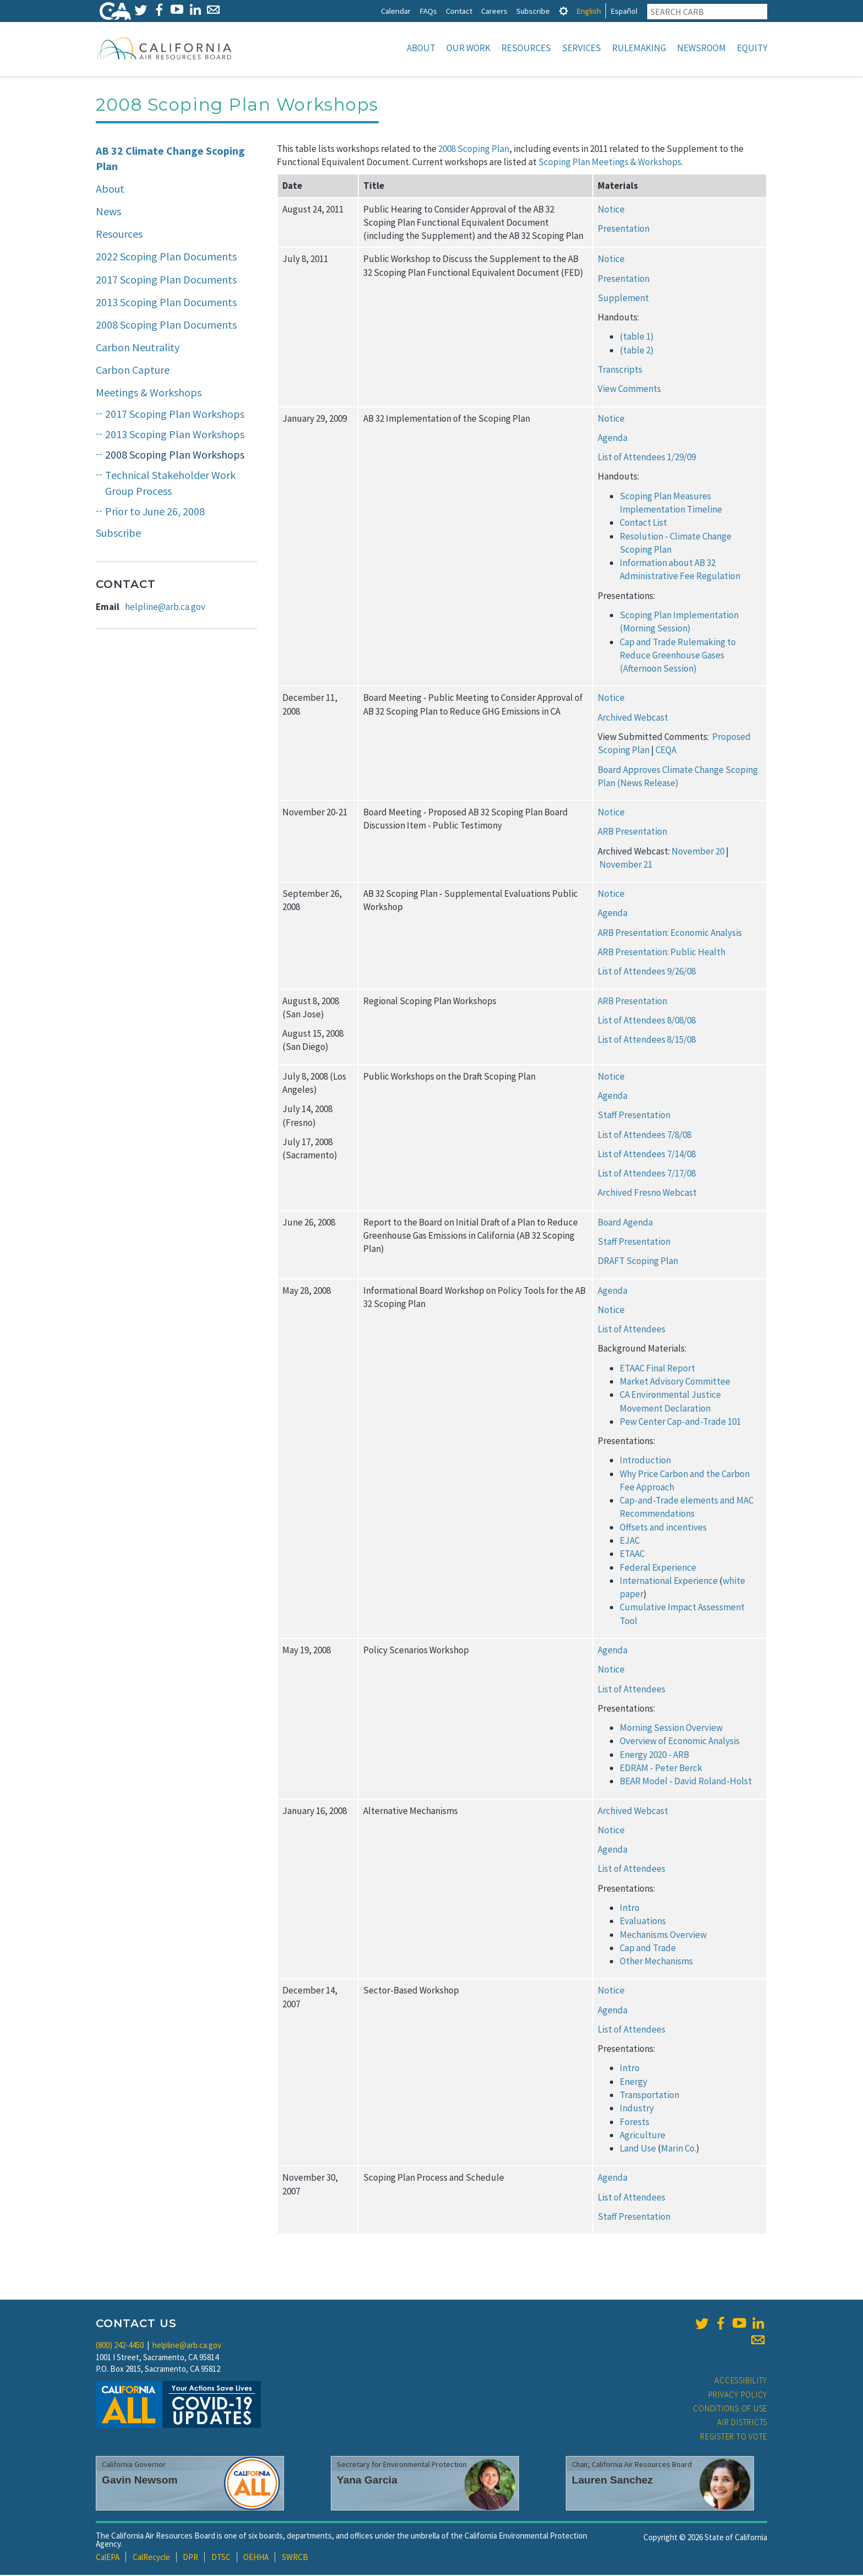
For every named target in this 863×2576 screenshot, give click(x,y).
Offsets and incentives (663, 1528)
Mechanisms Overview (663, 1936)
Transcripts (620, 370)
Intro (630, 1909)
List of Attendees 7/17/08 (647, 1174)
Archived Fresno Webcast (647, 1194)
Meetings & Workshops (148, 393)
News (108, 212)
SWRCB (295, 2558)
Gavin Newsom (140, 2481)
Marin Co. (678, 2149)
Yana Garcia (367, 2481)
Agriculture (642, 2136)
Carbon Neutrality (137, 348)
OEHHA (256, 2558)
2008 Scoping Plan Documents (166, 326)
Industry (637, 2109)
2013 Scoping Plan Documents (166, 303)
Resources (526, 48)
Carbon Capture (133, 371)
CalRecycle (151, 2558)
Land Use (638, 2149)
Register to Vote (733, 2437)
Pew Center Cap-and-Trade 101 (680, 1423)
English (588, 11)
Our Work (468, 48)
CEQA (666, 751)
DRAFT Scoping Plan (638, 1262)
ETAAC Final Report (657, 1369)
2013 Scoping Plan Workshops (174, 435)
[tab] (564, 10)
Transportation (649, 2096)
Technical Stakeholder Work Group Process (170, 484)
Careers (494, 11)
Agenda (612, 439)
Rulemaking (639, 48)
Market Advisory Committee (675, 1382)
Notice (611, 210)
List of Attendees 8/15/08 (647, 1040)
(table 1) (637, 337)
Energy (633, 2083)
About (421, 48)
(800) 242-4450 (120, 2346)
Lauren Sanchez (612, 2481)
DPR (190, 2558)
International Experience (669, 1582)
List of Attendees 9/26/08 (647, 972)
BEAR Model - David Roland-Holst (686, 1782)
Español (623, 11)
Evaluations (643, 1922)
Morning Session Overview (671, 1729)
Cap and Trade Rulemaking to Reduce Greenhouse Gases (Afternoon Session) (678, 656)
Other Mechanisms (656, 1962)
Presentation (623, 230)
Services (581, 48)
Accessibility (740, 2381)
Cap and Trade (648, 1949)
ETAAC (632, 1555)
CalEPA (107, 2558)
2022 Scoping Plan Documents (166, 257)
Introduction (645, 1461)
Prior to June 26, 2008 (155, 512)
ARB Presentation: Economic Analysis (670, 934)
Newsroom (701, 48)
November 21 (625, 865)
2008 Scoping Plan (473, 150)
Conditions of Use (730, 2409)
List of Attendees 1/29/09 (647, 458)
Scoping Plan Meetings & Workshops (609, 163)
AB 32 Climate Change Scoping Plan (170, 160)
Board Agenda (625, 1223)
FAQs (428, 11)
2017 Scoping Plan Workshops (174, 415)
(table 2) (637, 351)
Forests (634, 2123)
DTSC (221, 2558)
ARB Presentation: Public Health (661, 953)
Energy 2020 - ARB (654, 1756)
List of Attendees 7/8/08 (644, 1136)
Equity (752, 48)
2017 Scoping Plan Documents (166, 280)
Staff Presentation (634, 1116)
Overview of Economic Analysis (680, 1742)
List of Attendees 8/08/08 (647, 1021)
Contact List (643, 524)
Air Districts (742, 2423)
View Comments (629, 390)
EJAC (630, 1541)
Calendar (396, 11)
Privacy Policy (738, 2395)
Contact (459, 11)
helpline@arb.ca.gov (165, 608)
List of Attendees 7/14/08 (647, 1155)
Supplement (623, 299)
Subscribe (533, 11)
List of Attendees (631, 1330)
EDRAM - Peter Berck (661, 1769)
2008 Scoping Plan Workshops (174, 455)
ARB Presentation (632, 832)
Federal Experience (658, 1568)
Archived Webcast (633, 718)
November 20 (697, 852)
